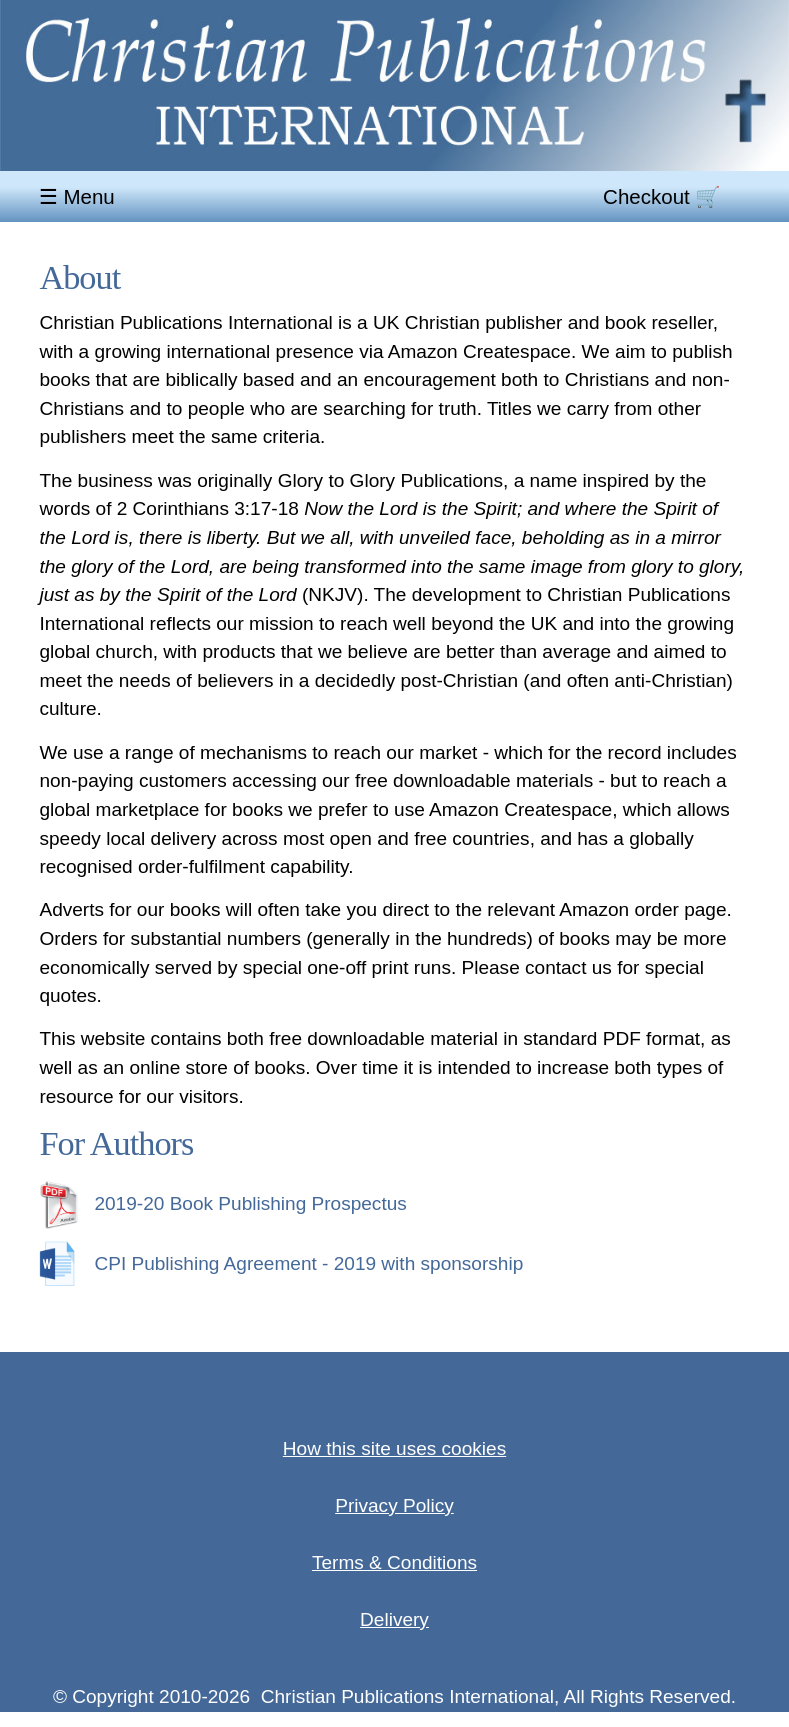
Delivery (394, 1619)
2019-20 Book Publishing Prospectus (222, 1203)
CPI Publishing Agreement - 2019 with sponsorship (281, 1263)
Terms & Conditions (394, 1562)
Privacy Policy (394, 1505)
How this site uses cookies (394, 1448)
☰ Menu (79, 197)
